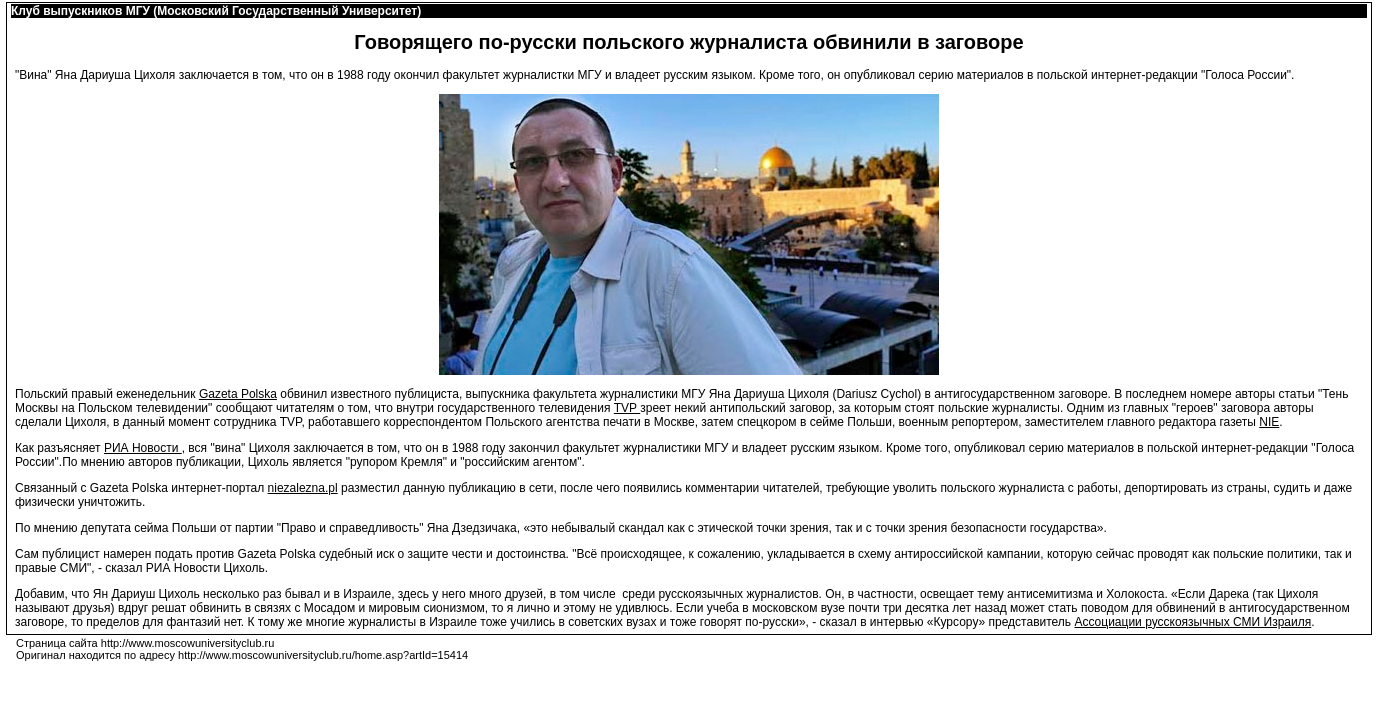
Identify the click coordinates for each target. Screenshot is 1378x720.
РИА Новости (143, 448)
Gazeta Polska (238, 394)
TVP (627, 408)
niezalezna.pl (303, 488)
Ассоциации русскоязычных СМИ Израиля (1192, 622)
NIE (1269, 422)
